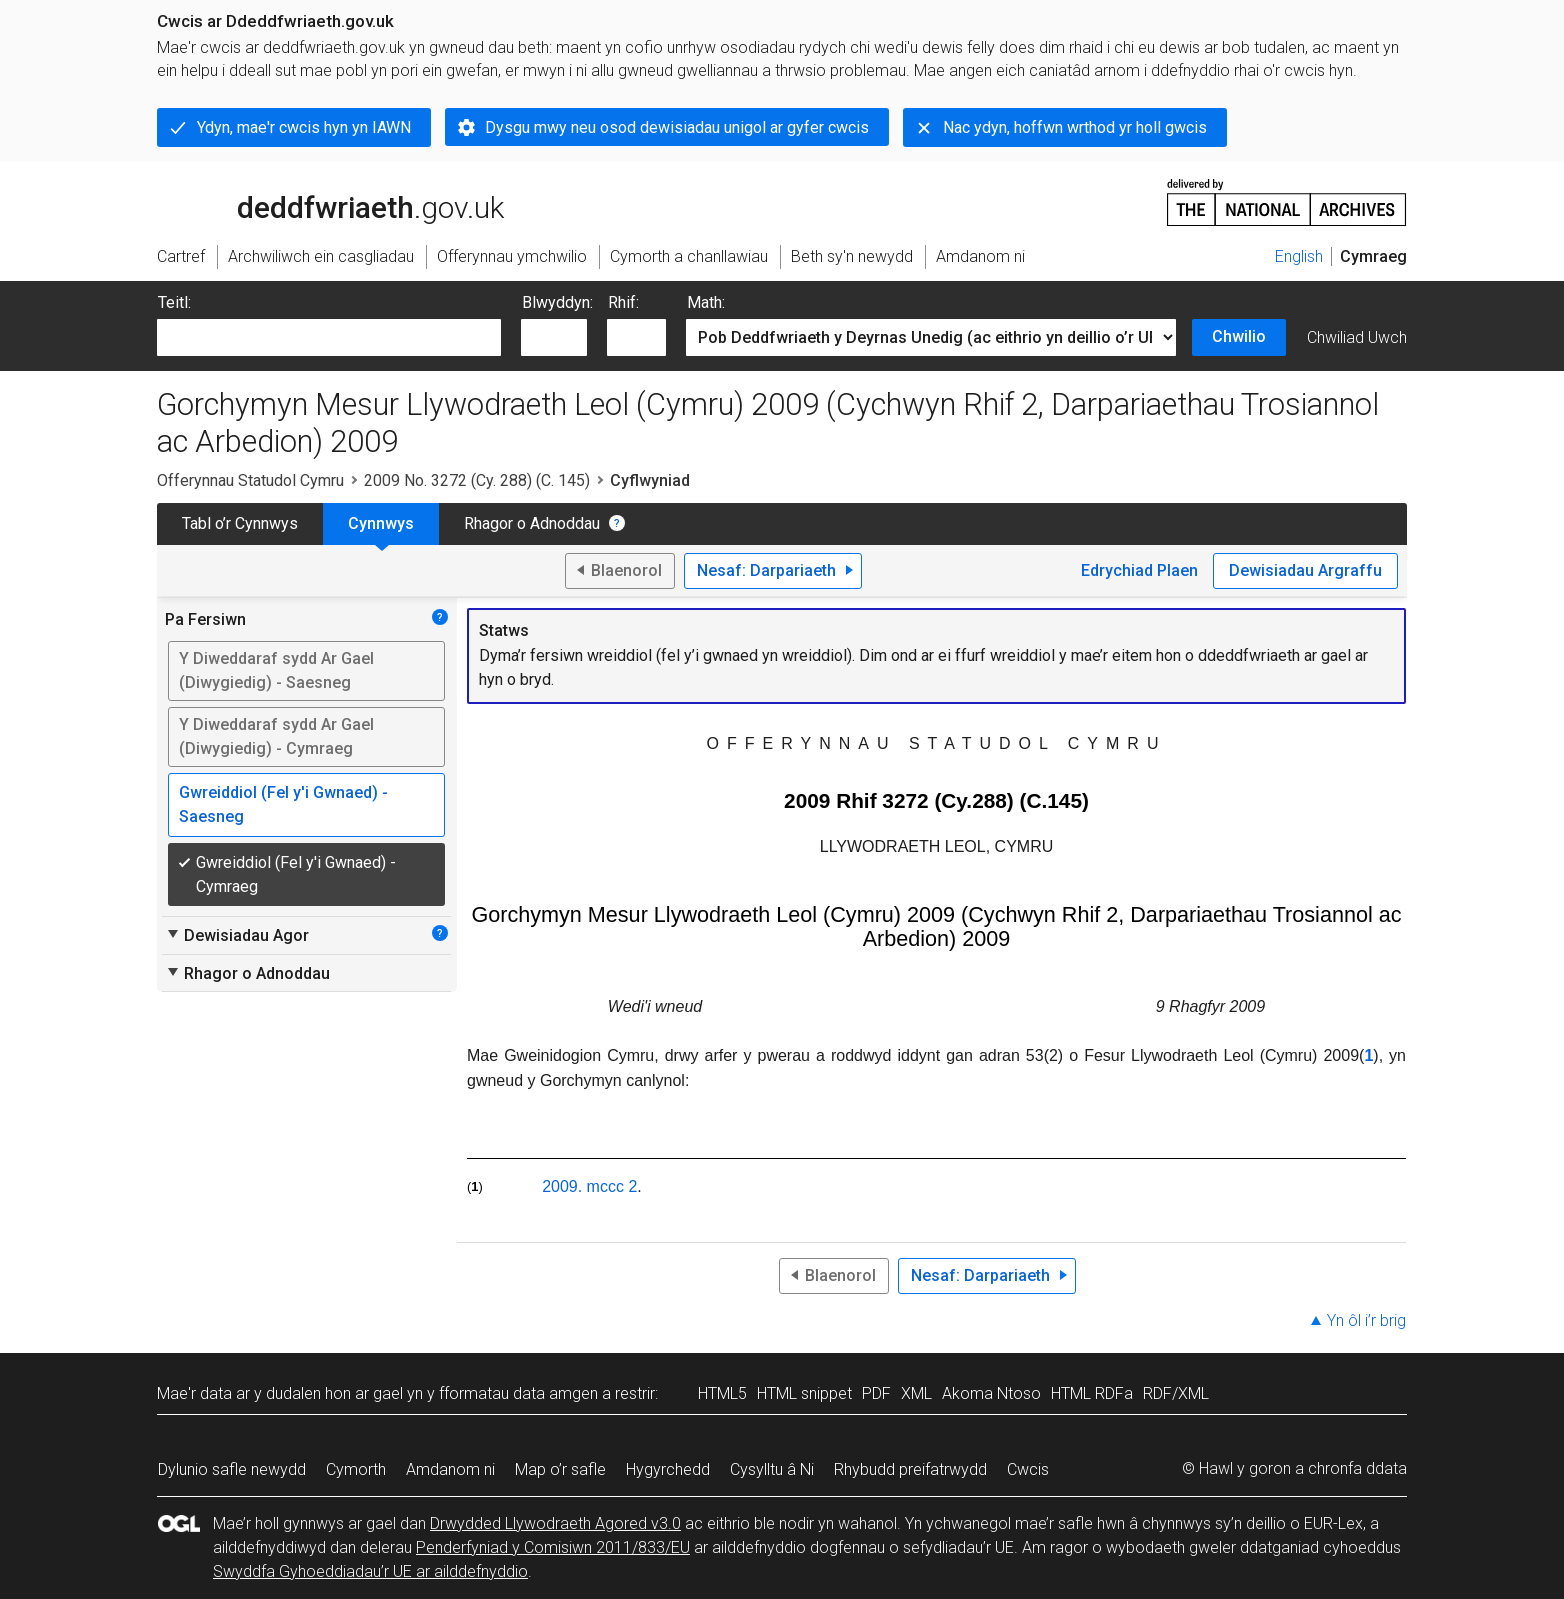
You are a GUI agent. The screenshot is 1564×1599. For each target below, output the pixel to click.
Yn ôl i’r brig (1366, 1320)
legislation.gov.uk (315, 201)
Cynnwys (381, 523)
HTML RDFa (1092, 1393)
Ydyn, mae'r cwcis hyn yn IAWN (304, 127)
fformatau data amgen (518, 1393)
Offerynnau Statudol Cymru (250, 480)
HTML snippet (804, 1393)
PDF (876, 1393)
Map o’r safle (560, 1469)
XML (916, 1393)
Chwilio (1239, 336)
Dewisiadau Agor (237, 935)
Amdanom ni (450, 1469)
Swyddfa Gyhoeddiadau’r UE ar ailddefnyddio (370, 1571)
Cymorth (356, 1469)
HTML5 (722, 1393)
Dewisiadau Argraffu (1305, 570)
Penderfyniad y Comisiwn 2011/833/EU (553, 1547)
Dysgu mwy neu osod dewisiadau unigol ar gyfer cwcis (677, 127)
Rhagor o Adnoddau (532, 523)
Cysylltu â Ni (772, 1469)
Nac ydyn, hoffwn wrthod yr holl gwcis (1075, 127)
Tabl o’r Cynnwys (240, 523)
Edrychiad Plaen (1139, 570)
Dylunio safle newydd (232, 1469)
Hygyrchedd (668, 1469)
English (1299, 256)
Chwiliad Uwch (1357, 337)
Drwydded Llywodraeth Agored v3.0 (555, 1523)
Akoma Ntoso (991, 1393)
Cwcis (1028, 1469)
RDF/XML (1176, 1393)
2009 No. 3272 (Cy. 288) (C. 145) (477, 480)
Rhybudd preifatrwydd (910, 1469)
